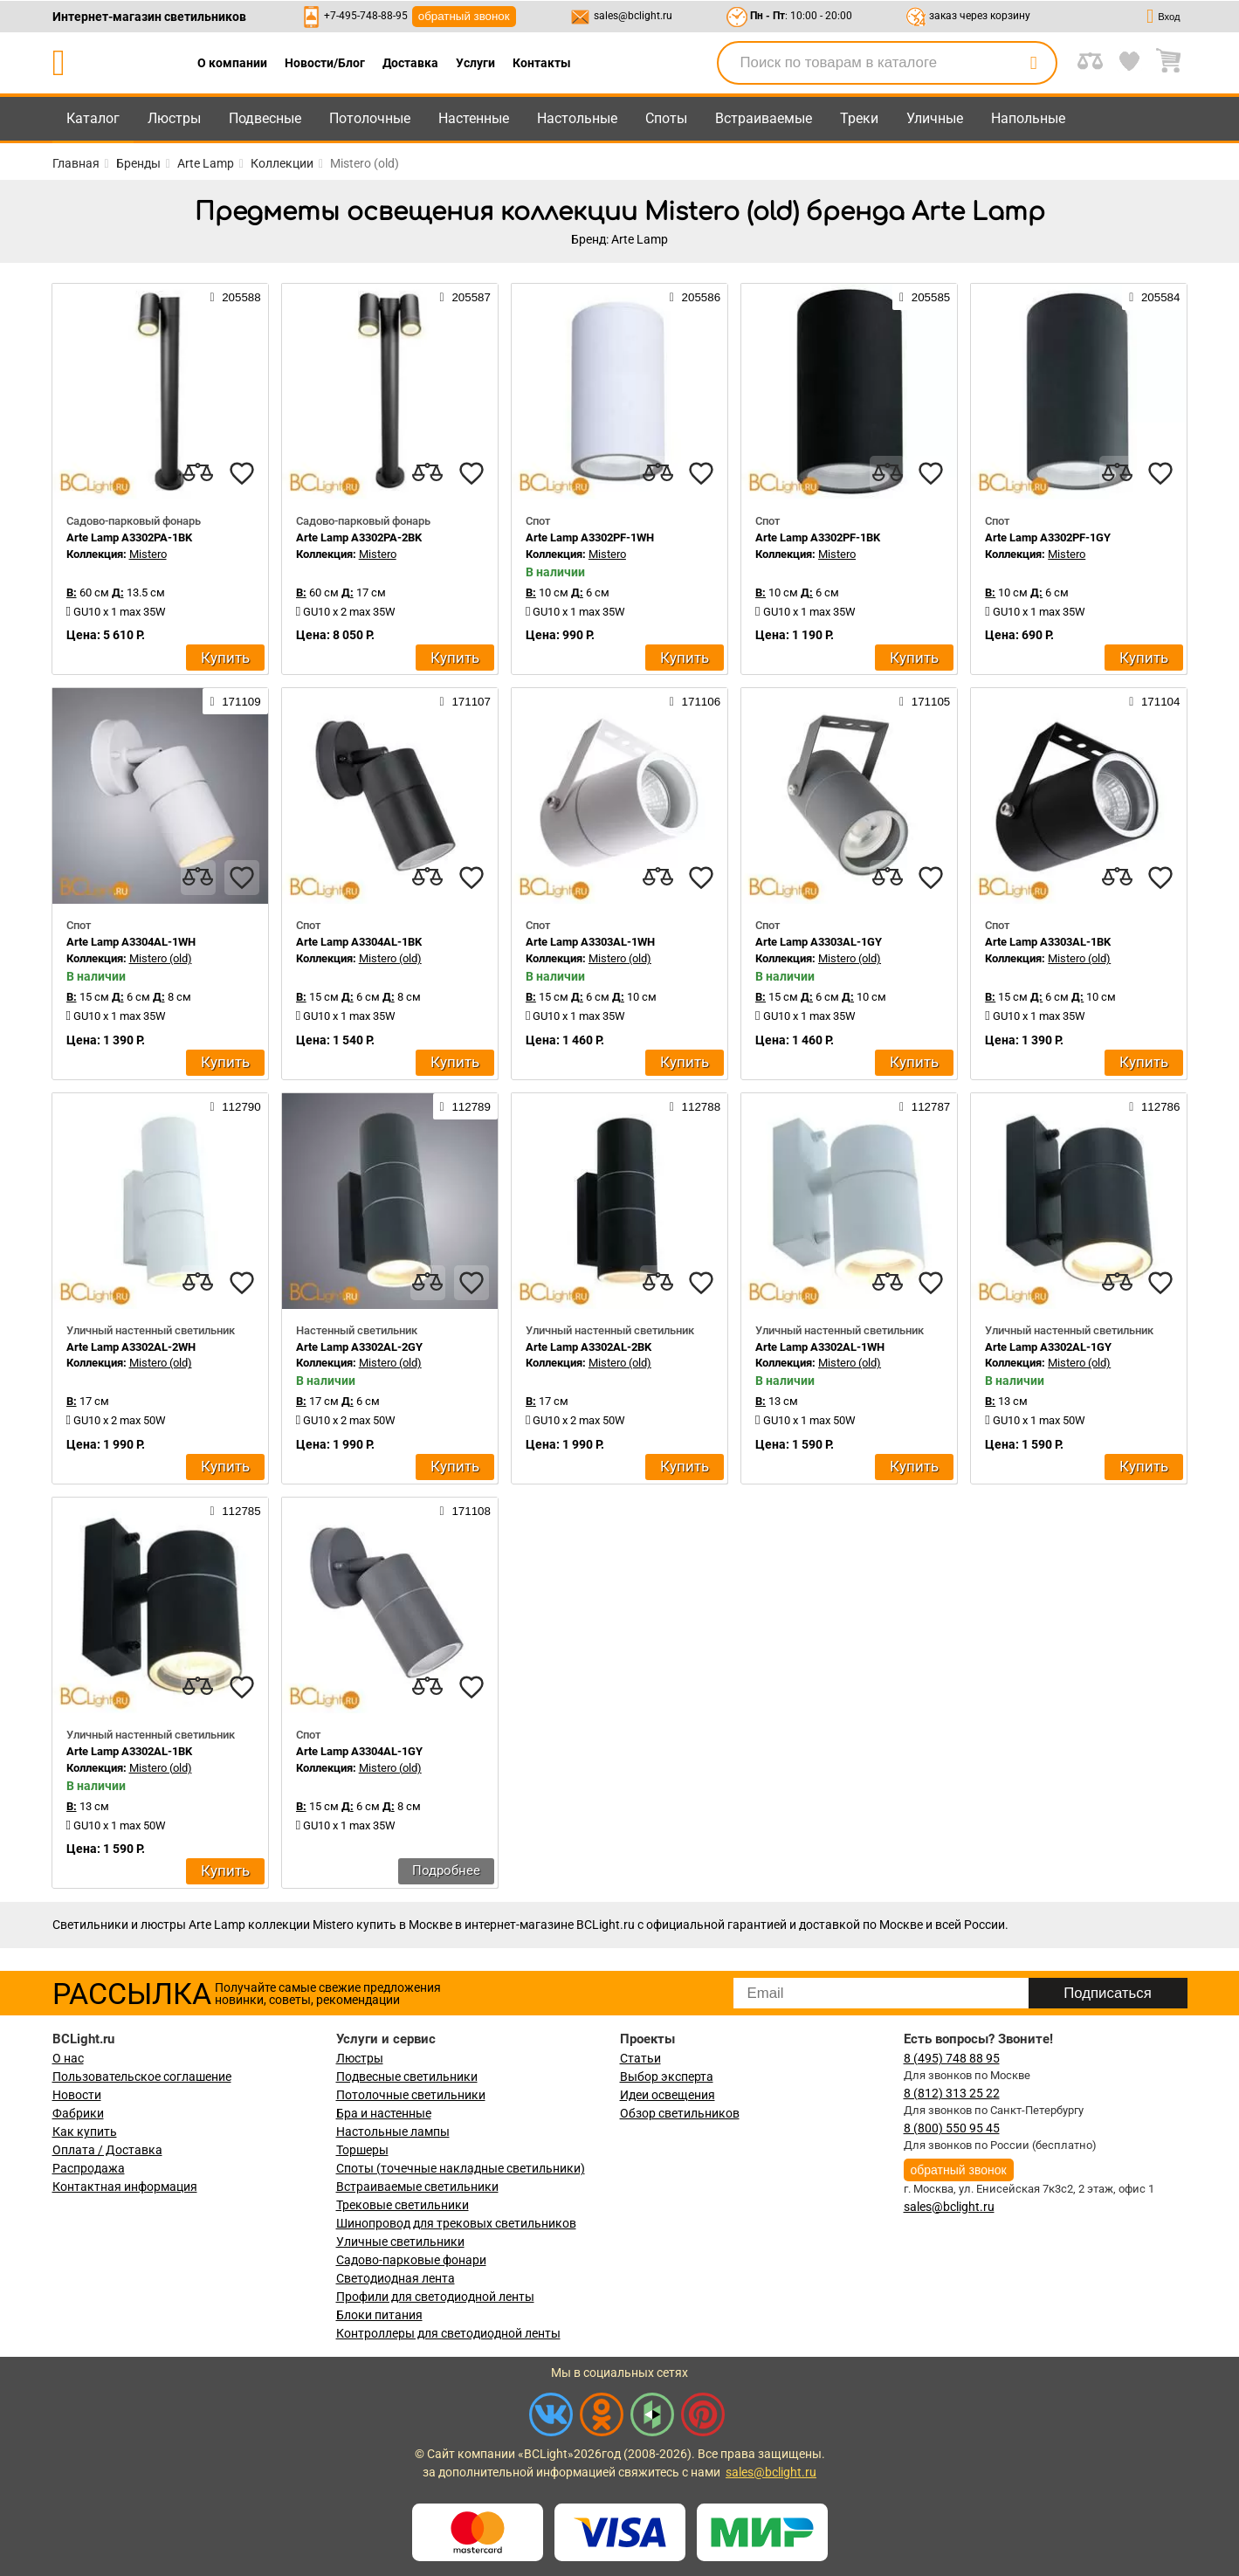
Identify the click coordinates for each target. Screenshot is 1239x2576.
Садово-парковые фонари (411, 2260)
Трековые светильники (402, 2205)
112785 (235, 1511)
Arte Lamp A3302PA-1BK (129, 537)
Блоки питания (379, 2315)
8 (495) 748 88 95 (952, 2058)
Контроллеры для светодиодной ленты (448, 2333)
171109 (235, 701)
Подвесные (265, 118)
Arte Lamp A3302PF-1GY (1048, 537)
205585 (924, 297)
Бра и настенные (383, 2113)
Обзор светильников (680, 2113)
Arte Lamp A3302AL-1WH (820, 1346)
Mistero (148, 554)
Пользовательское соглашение (141, 2077)
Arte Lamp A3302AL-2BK (588, 1346)
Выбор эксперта (666, 2077)
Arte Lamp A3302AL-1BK (129, 1751)
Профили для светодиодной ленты (435, 2297)
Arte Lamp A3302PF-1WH (590, 537)
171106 (695, 701)
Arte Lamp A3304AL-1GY (359, 1751)
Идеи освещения (667, 2095)
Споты (666, 118)
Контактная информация (124, 2187)
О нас (68, 2058)
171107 (465, 701)
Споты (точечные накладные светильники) (460, 2168)
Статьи (640, 2058)
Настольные (577, 118)
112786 (1154, 1106)
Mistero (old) (160, 958)
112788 (695, 1106)
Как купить (84, 2132)
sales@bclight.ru (633, 16)
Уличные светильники (400, 2242)
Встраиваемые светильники (417, 2187)
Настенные (473, 118)
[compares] (198, 473)
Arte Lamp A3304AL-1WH (131, 941)
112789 (465, 1106)
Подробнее (446, 1870)
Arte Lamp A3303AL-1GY (818, 941)
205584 (1154, 297)
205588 (235, 297)
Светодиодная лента (395, 2278)
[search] (1034, 63)
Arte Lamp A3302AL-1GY (1048, 1346)
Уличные (934, 118)
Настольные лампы (393, 2132)
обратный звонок (464, 16)
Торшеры (362, 2150)
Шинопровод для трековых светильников (456, 2223)
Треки (859, 118)
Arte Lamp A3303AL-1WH (590, 941)
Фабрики (78, 2113)
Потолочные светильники (410, 2095)
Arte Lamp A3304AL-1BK (359, 941)
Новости (76, 2095)
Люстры (174, 118)
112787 (924, 1106)
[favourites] (241, 473)
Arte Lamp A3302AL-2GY (359, 1346)
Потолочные (369, 118)
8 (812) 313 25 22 (952, 2093)
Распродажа (88, 2168)
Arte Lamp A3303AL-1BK (1048, 941)
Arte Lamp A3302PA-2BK (359, 537)
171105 (924, 701)
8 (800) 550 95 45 (952, 2128)
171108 (465, 1511)
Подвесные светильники (407, 2077)
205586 (695, 297)
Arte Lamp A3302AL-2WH (131, 1346)
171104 (1154, 701)
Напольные (1028, 118)
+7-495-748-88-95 (366, 16)
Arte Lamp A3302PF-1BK (817, 537)
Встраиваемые (763, 118)
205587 (465, 297)
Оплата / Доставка (107, 2150)
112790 (235, 1106)
